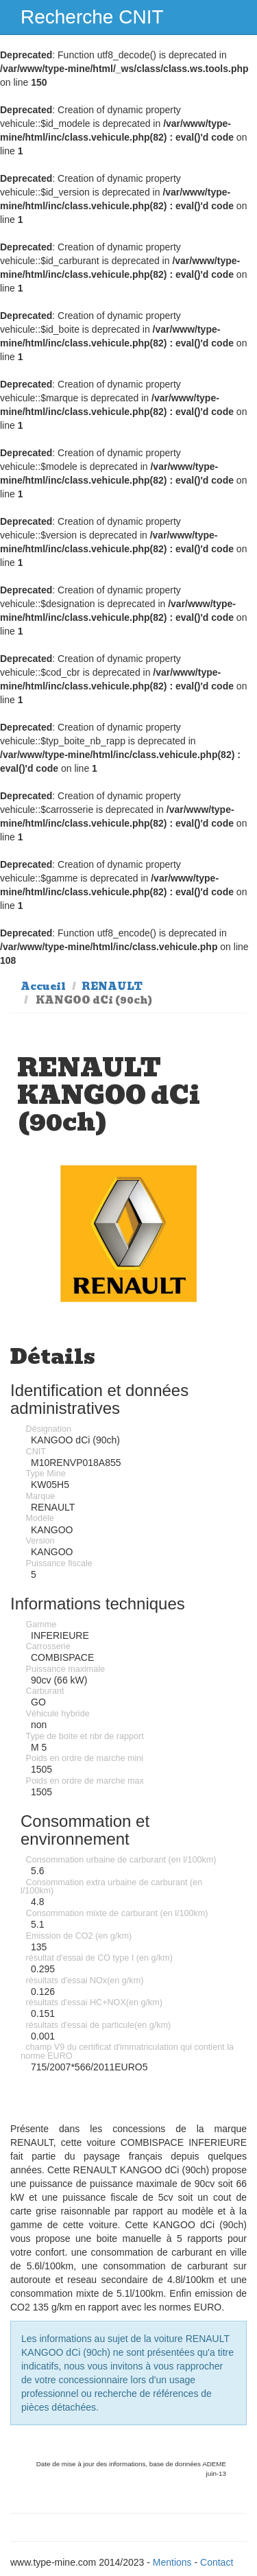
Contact (216, 2562)
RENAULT (112, 986)
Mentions (172, 2562)
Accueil (43, 986)
